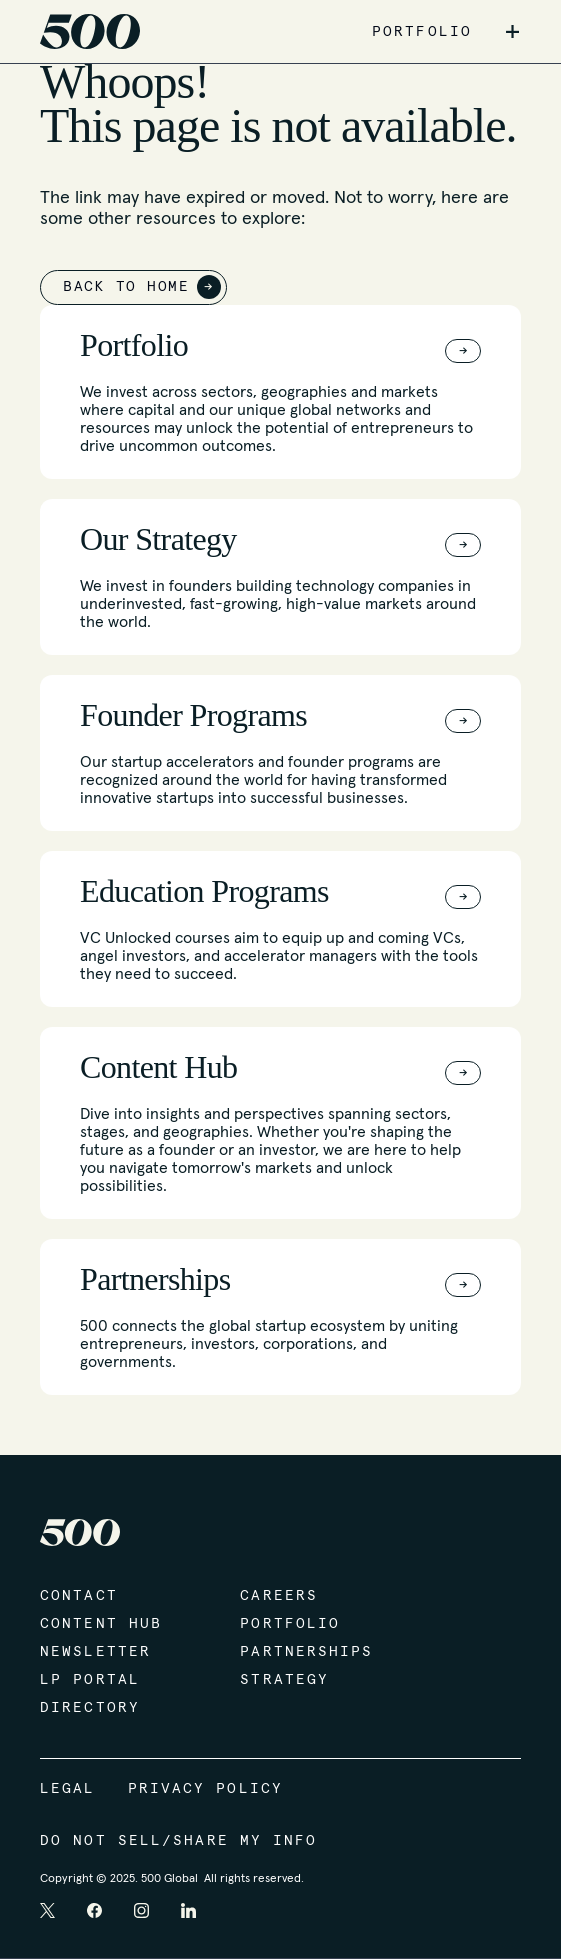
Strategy (284, 1680)
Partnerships (306, 1652)
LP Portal (90, 1680)
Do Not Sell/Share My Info (179, 1841)
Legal (68, 1789)
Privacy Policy (205, 1789)
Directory (90, 1708)
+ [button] (512, 32)
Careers (279, 1596)
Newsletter (95, 1652)
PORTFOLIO (422, 32)
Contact (79, 1596)
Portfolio (290, 1624)
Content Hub (101, 1624)
